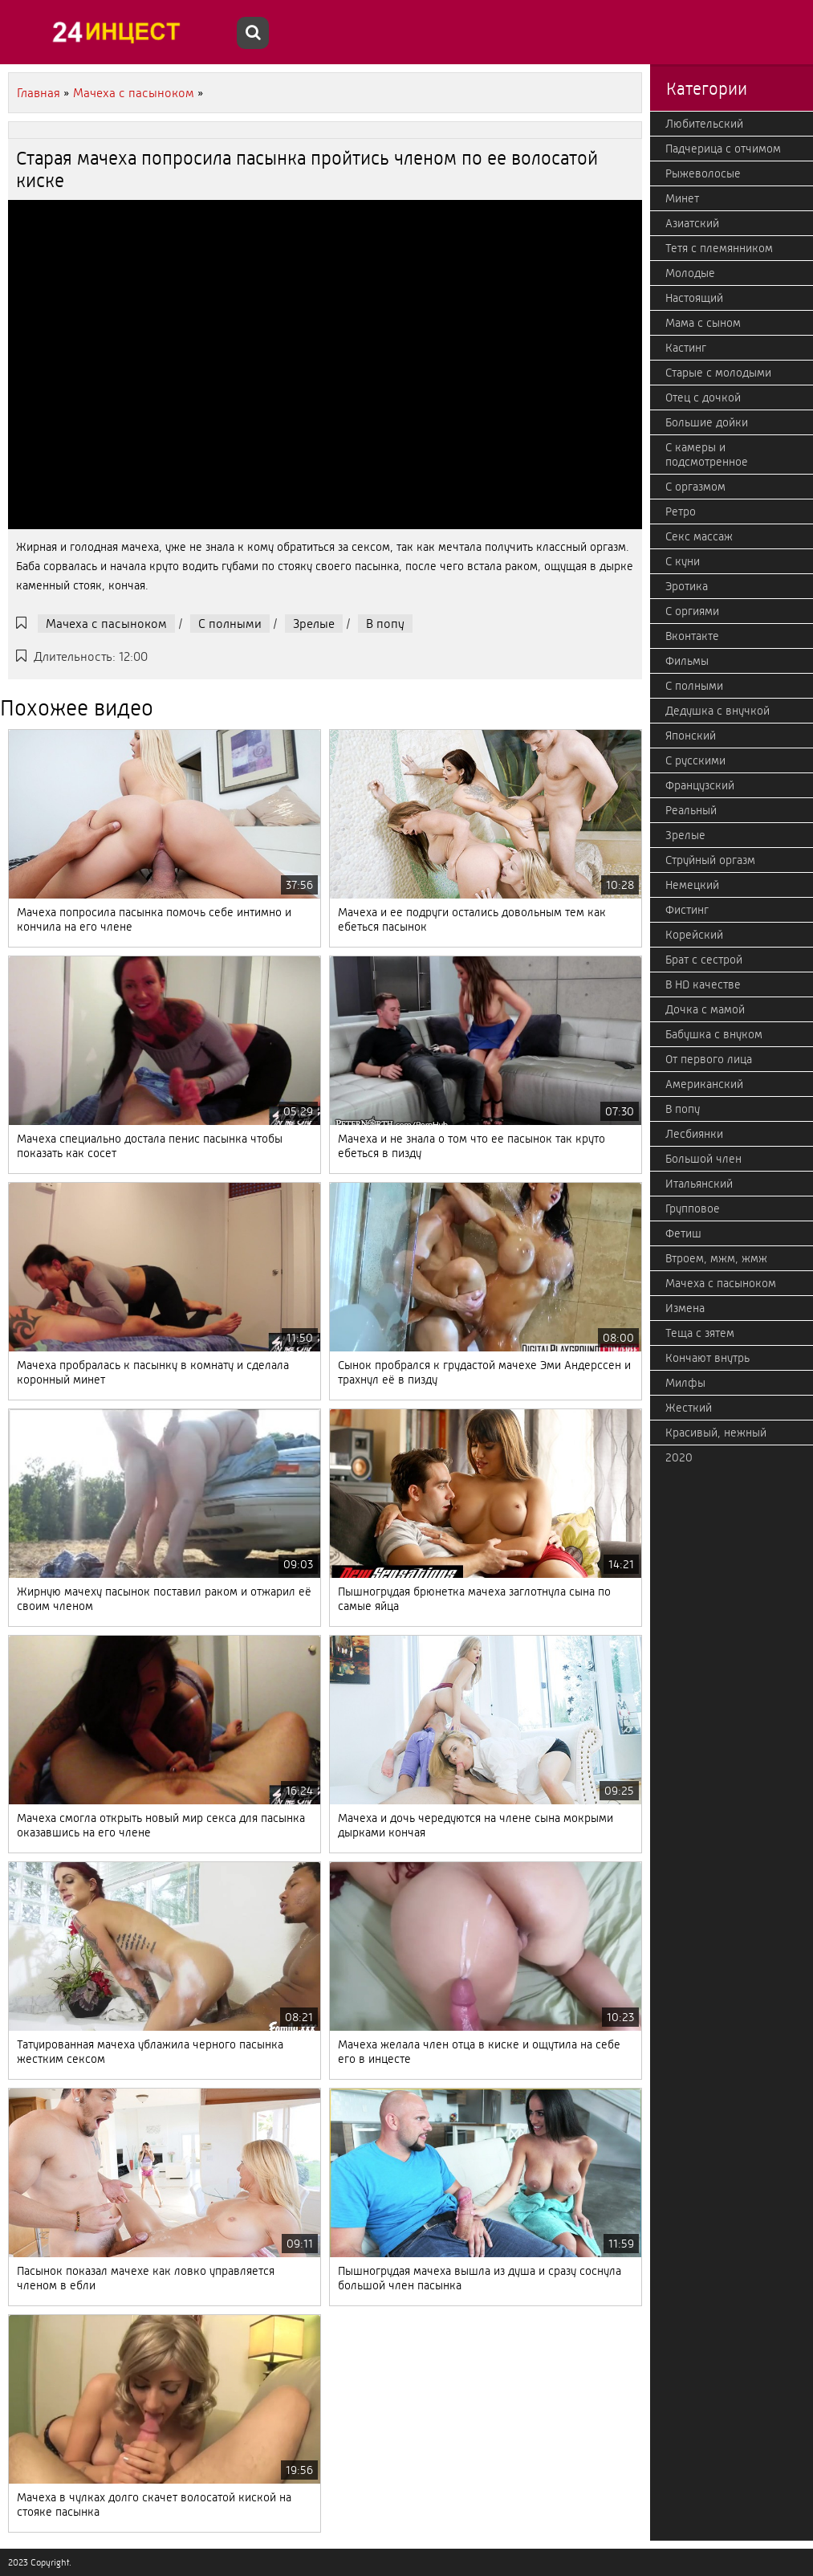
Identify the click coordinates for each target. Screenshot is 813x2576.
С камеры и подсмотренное (706, 454)
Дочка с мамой (705, 1009)
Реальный (691, 810)
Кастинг (685, 347)
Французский (699, 785)
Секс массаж (699, 536)
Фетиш (683, 1233)
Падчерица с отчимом (723, 148)
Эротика (686, 586)
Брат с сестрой (703, 959)
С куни (682, 561)
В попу (385, 623)
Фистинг (687, 910)
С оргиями (692, 611)
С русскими (695, 760)
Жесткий (688, 1407)
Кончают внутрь (707, 1358)
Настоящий (694, 298)
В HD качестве (703, 984)
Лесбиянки (694, 1134)
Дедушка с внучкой (717, 710)
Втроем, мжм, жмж (716, 1258)
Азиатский (692, 223)
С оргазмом (695, 486)
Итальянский (699, 1183)
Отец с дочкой (703, 397)
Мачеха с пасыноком (106, 623)
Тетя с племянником (719, 248)
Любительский (704, 123)
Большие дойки (706, 422)
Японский (690, 735)
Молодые (690, 273)
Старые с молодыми (718, 372)
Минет (682, 198)
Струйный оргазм (710, 860)
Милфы (685, 1383)
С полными (230, 623)
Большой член (703, 1158)
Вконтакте (692, 636)
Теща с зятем (699, 1333)
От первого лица (708, 1059)
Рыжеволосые (703, 173)
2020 (679, 1457)
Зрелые (314, 623)
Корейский (694, 934)
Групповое (692, 1208)
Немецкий (692, 885)
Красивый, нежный (715, 1432)
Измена (685, 1308)
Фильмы (687, 661)
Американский (704, 1084)
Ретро (680, 511)
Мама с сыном (703, 323)
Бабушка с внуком (713, 1034)
